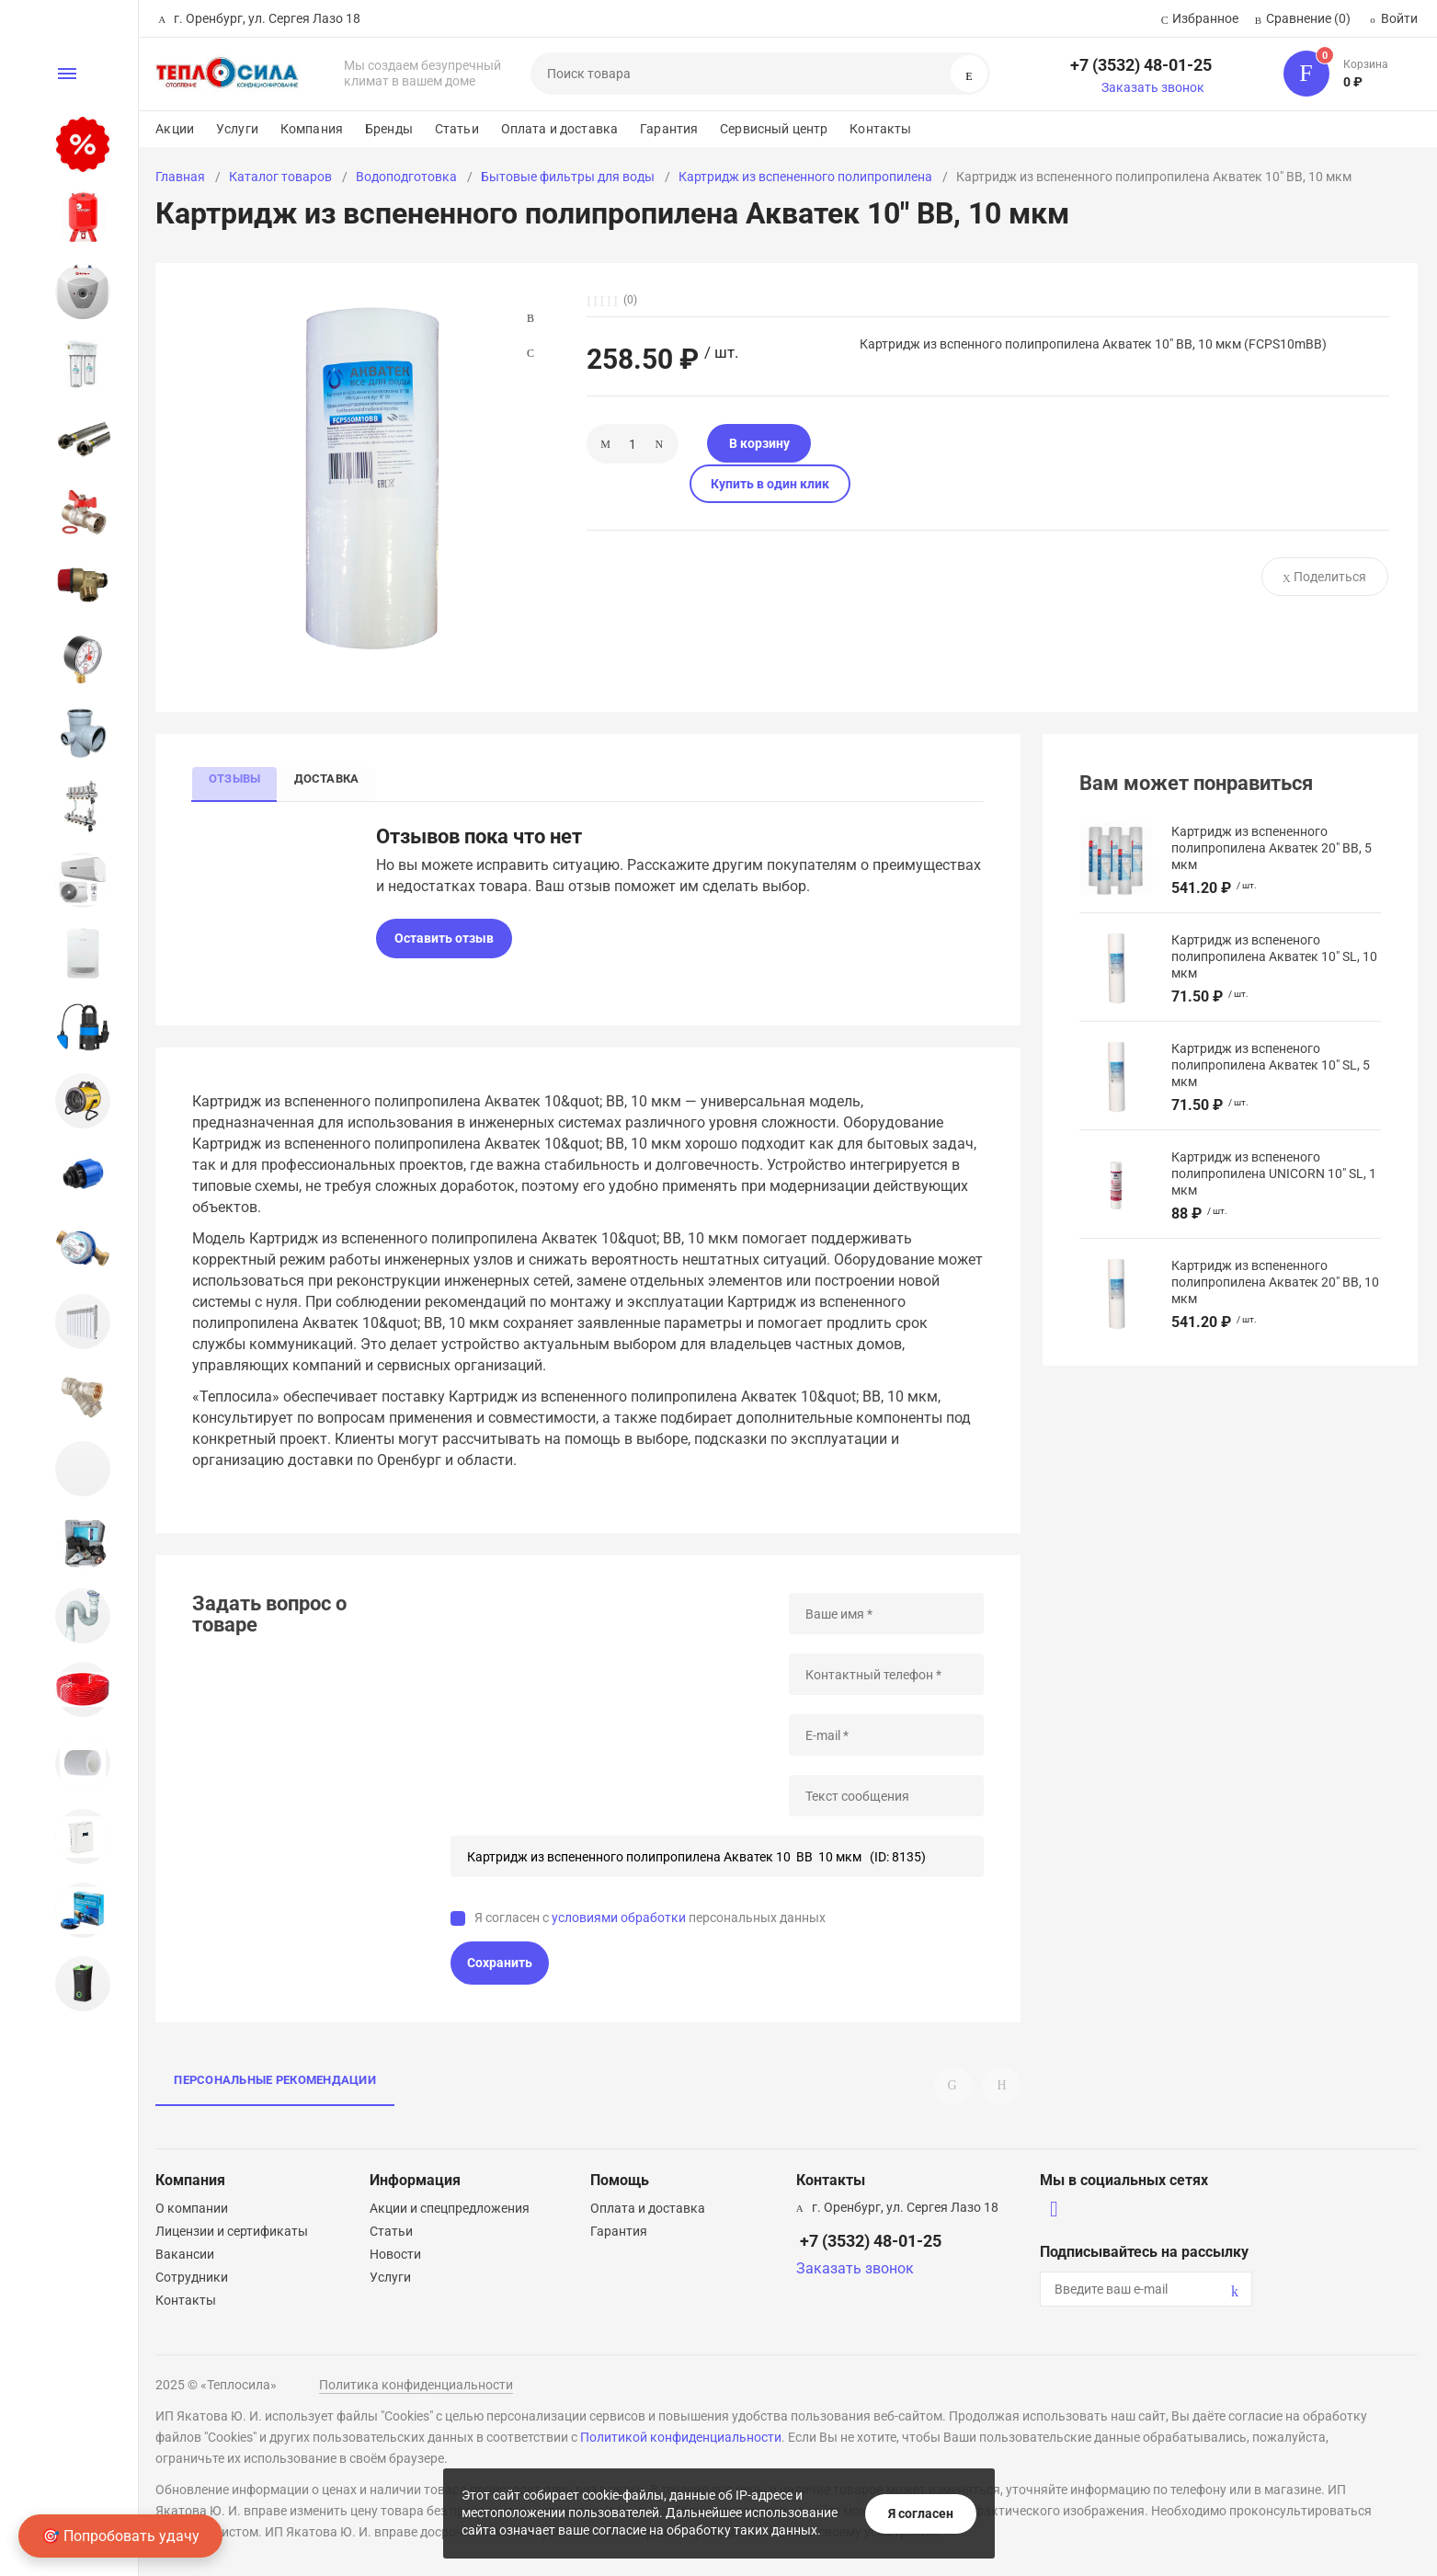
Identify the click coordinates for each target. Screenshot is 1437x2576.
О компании (191, 2208)
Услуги (237, 128)
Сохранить (499, 1964)
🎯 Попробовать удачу (120, 2536)
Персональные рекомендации (275, 2082)
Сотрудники (191, 2277)
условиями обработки (619, 1919)
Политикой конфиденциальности (680, 2437)
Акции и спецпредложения (450, 2208)
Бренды (389, 128)
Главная (180, 176)
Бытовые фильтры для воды (568, 176)
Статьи (457, 128)
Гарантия (669, 128)
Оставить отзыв (444, 940)
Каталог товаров (280, 176)
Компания (311, 128)
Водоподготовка (406, 176)
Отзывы (236, 777)
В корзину (736, 443)
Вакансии (184, 2254)
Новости (395, 2254)
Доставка (332, 777)
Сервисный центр (773, 128)
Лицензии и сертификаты (231, 2231)
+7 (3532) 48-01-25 (1141, 64)
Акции (174, 128)
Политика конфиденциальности (416, 2384)
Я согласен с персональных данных (650, 1919)
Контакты (880, 128)
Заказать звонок (1152, 87)
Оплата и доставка (559, 128)
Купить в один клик (879, 443)
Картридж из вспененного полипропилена (805, 176)
